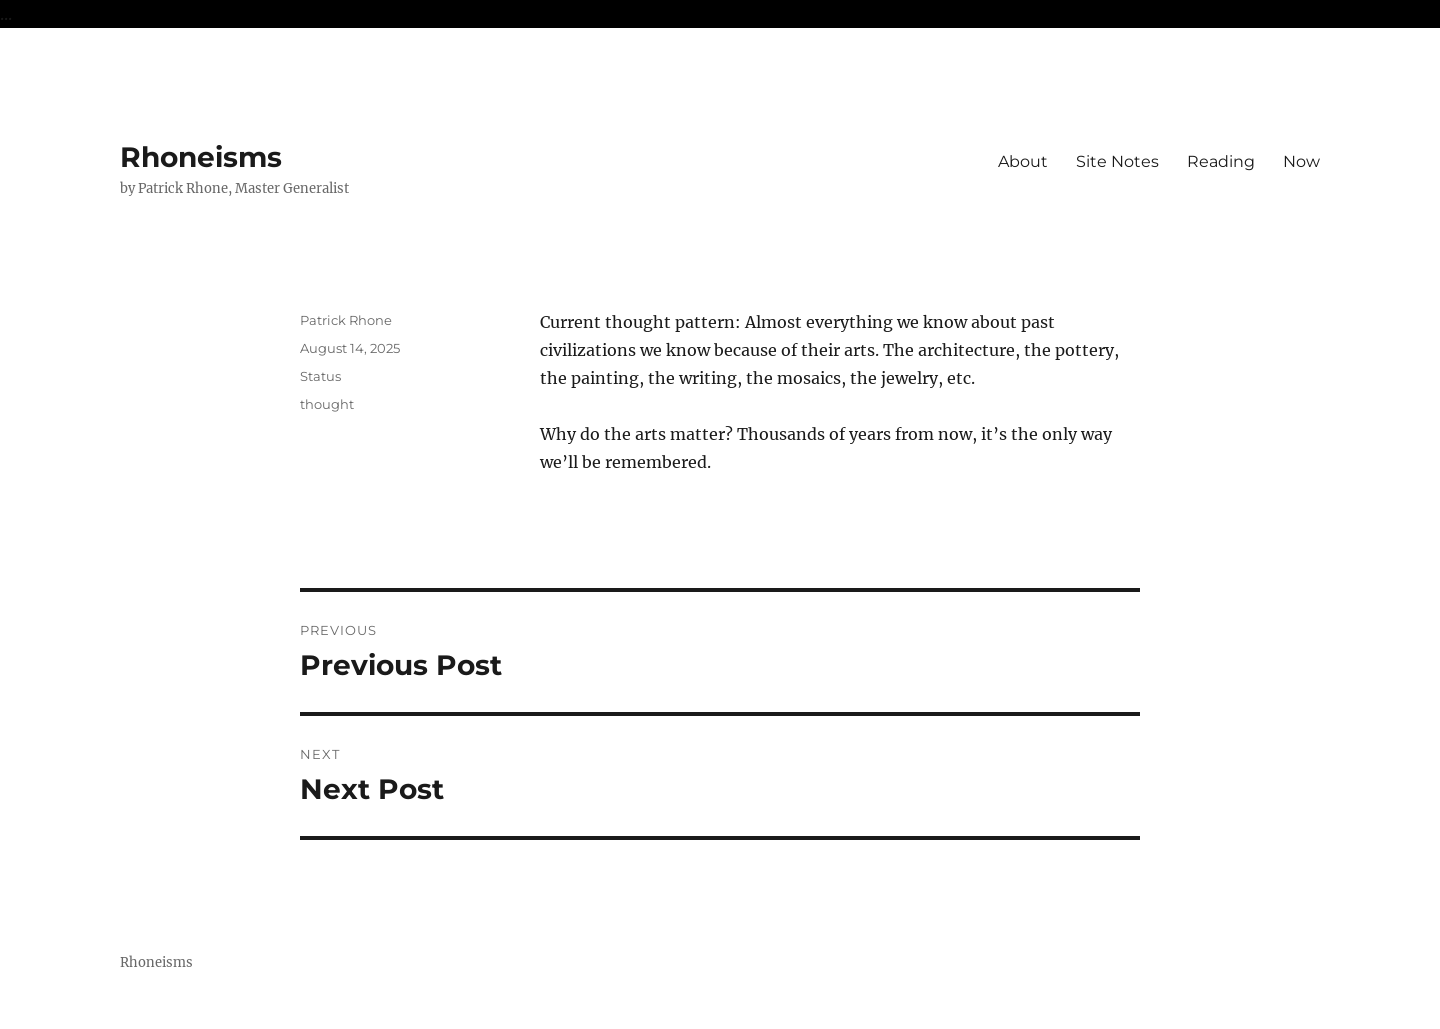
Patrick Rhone (346, 320)
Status (320, 376)
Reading (1221, 161)
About (1023, 161)
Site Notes (1117, 161)
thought (327, 404)
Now (1301, 161)
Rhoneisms (201, 157)
